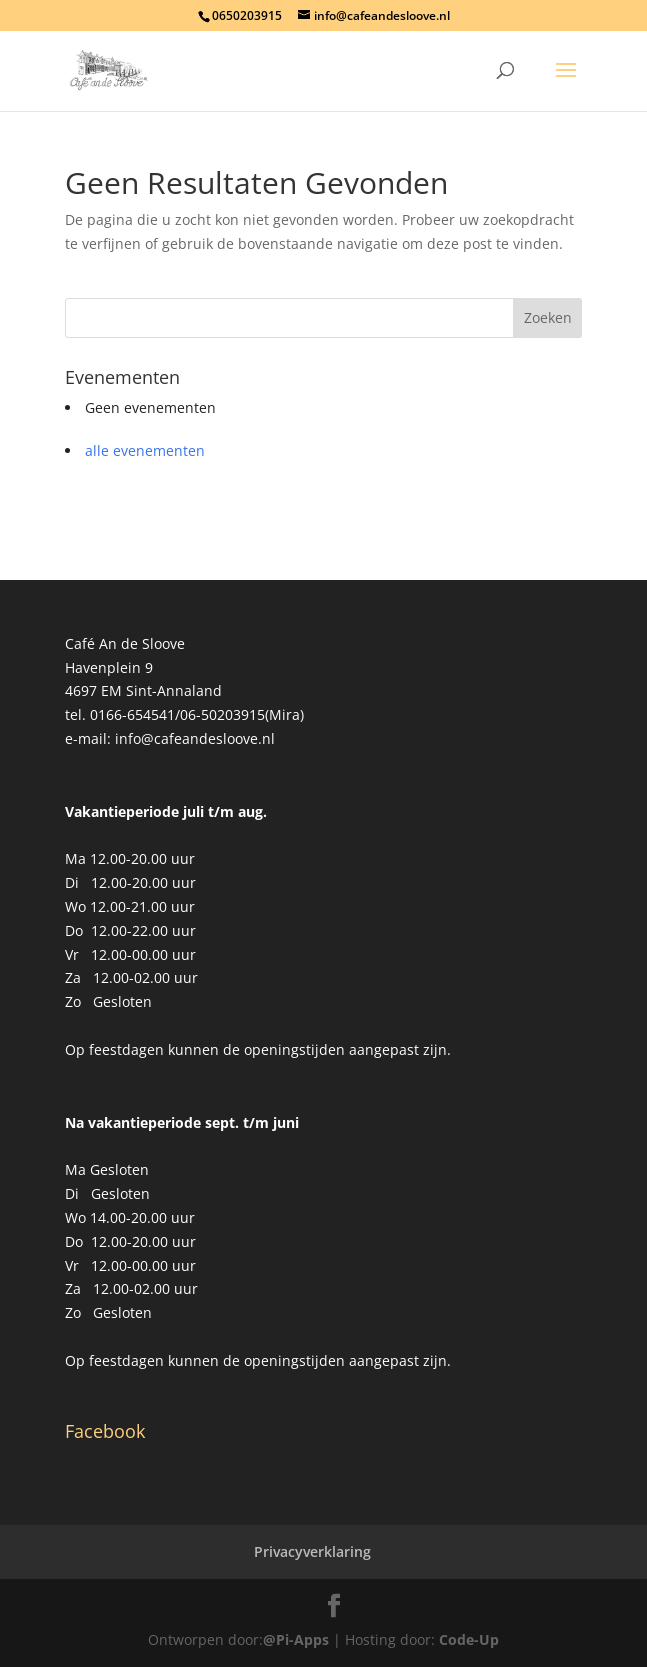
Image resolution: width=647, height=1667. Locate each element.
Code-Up (469, 1639)
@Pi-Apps (296, 1639)
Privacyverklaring (312, 1551)
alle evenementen (145, 450)
